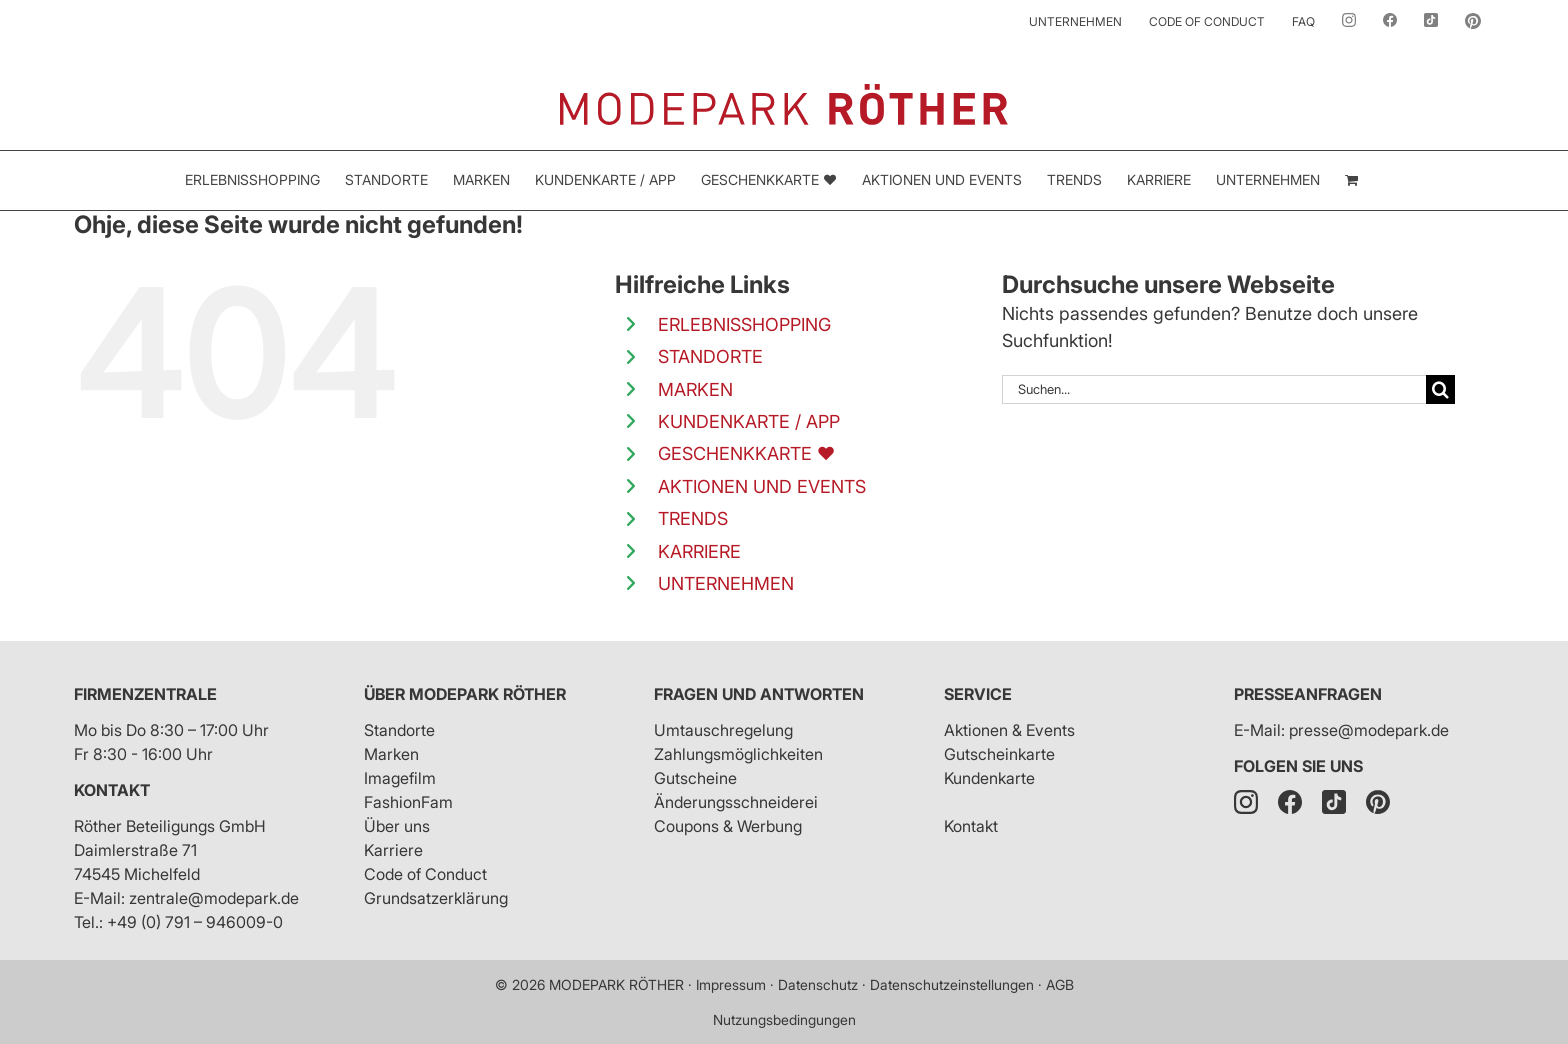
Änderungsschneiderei (736, 802)
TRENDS (693, 518)
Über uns (397, 826)
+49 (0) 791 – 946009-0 (195, 922)
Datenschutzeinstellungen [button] (952, 984)
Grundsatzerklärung (436, 898)
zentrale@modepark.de (214, 898)
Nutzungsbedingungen (784, 1019)
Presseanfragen (1308, 694)
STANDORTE (710, 356)
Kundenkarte (989, 778)
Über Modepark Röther (465, 694)
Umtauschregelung (723, 730)
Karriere (393, 850)
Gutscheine (695, 778)
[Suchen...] (1214, 389)
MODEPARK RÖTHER (616, 984)
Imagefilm (400, 778)
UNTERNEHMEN (726, 583)
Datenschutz (818, 984)
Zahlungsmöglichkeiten (738, 754)
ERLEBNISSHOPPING (744, 324)
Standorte (399, 730)
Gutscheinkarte (999, 754)
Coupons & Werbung (728, 826)
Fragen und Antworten (759, 694)
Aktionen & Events (1009, 730)
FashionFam (408, 802)
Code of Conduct (425, 874)
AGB (1060, 984)
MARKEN (695, 389)
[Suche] (1440, 389)
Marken (391, 754)
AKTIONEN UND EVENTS (762, 486)
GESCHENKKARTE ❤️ (746, 453)
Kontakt (112, 790)
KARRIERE (699, 551)
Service (978, 694)
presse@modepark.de (1369, 730)
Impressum (731, 984)
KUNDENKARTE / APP (749, 421)
